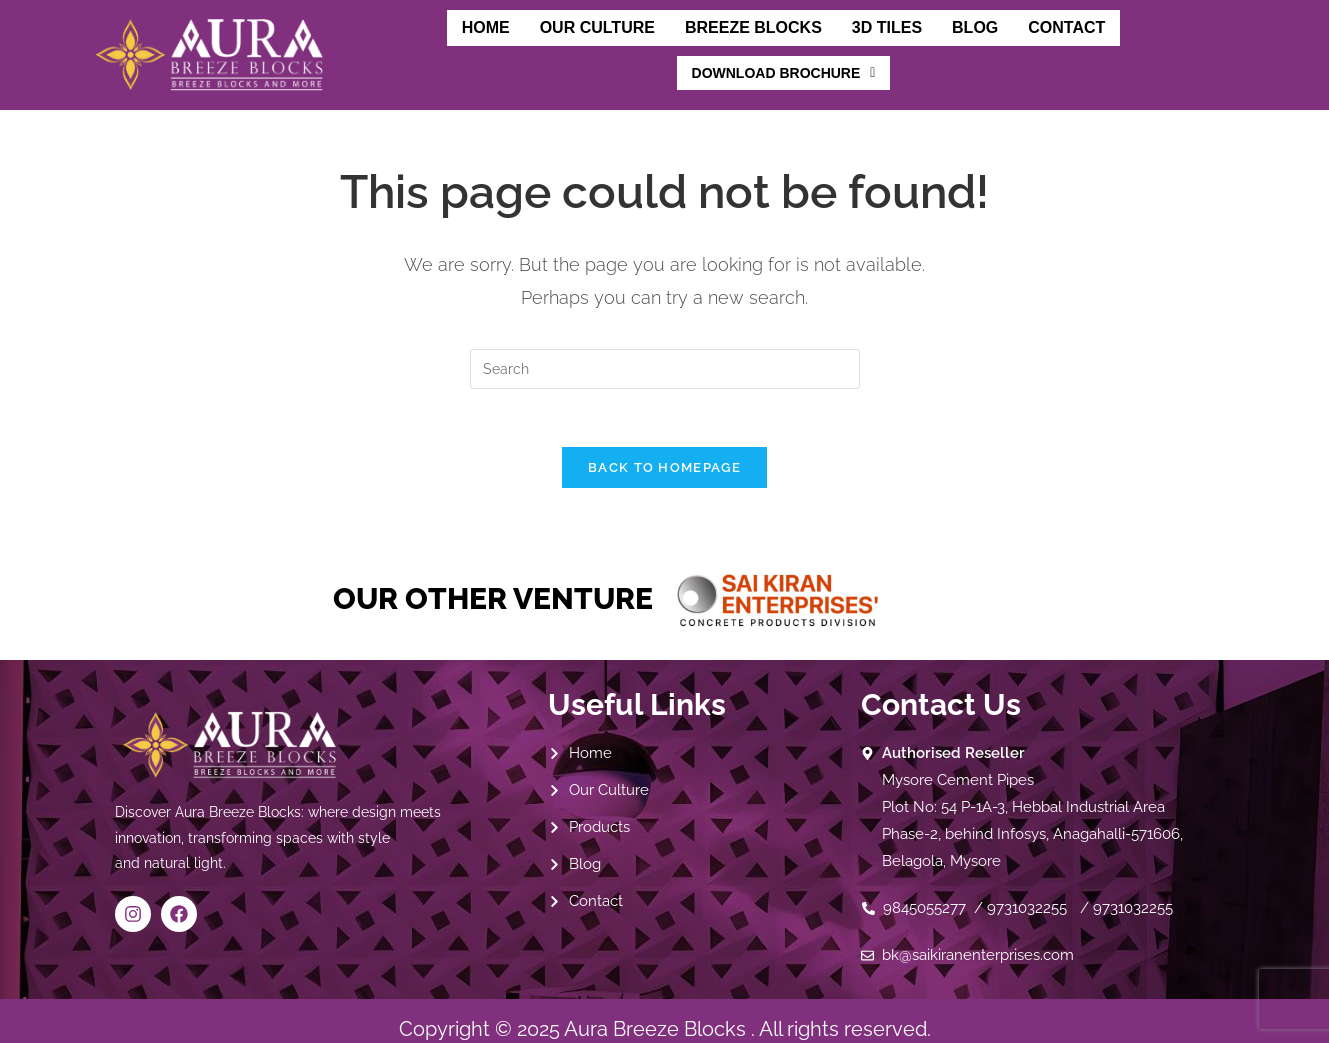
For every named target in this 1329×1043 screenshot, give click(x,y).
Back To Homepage (664, 450)
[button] (1116, 46)
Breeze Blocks (641, 41)
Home (377, 41)
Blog (860, 41)
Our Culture (488, 41)
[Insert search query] (665, 350)
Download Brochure (1116, 46)
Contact (950, 41)
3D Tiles (773, 41)
